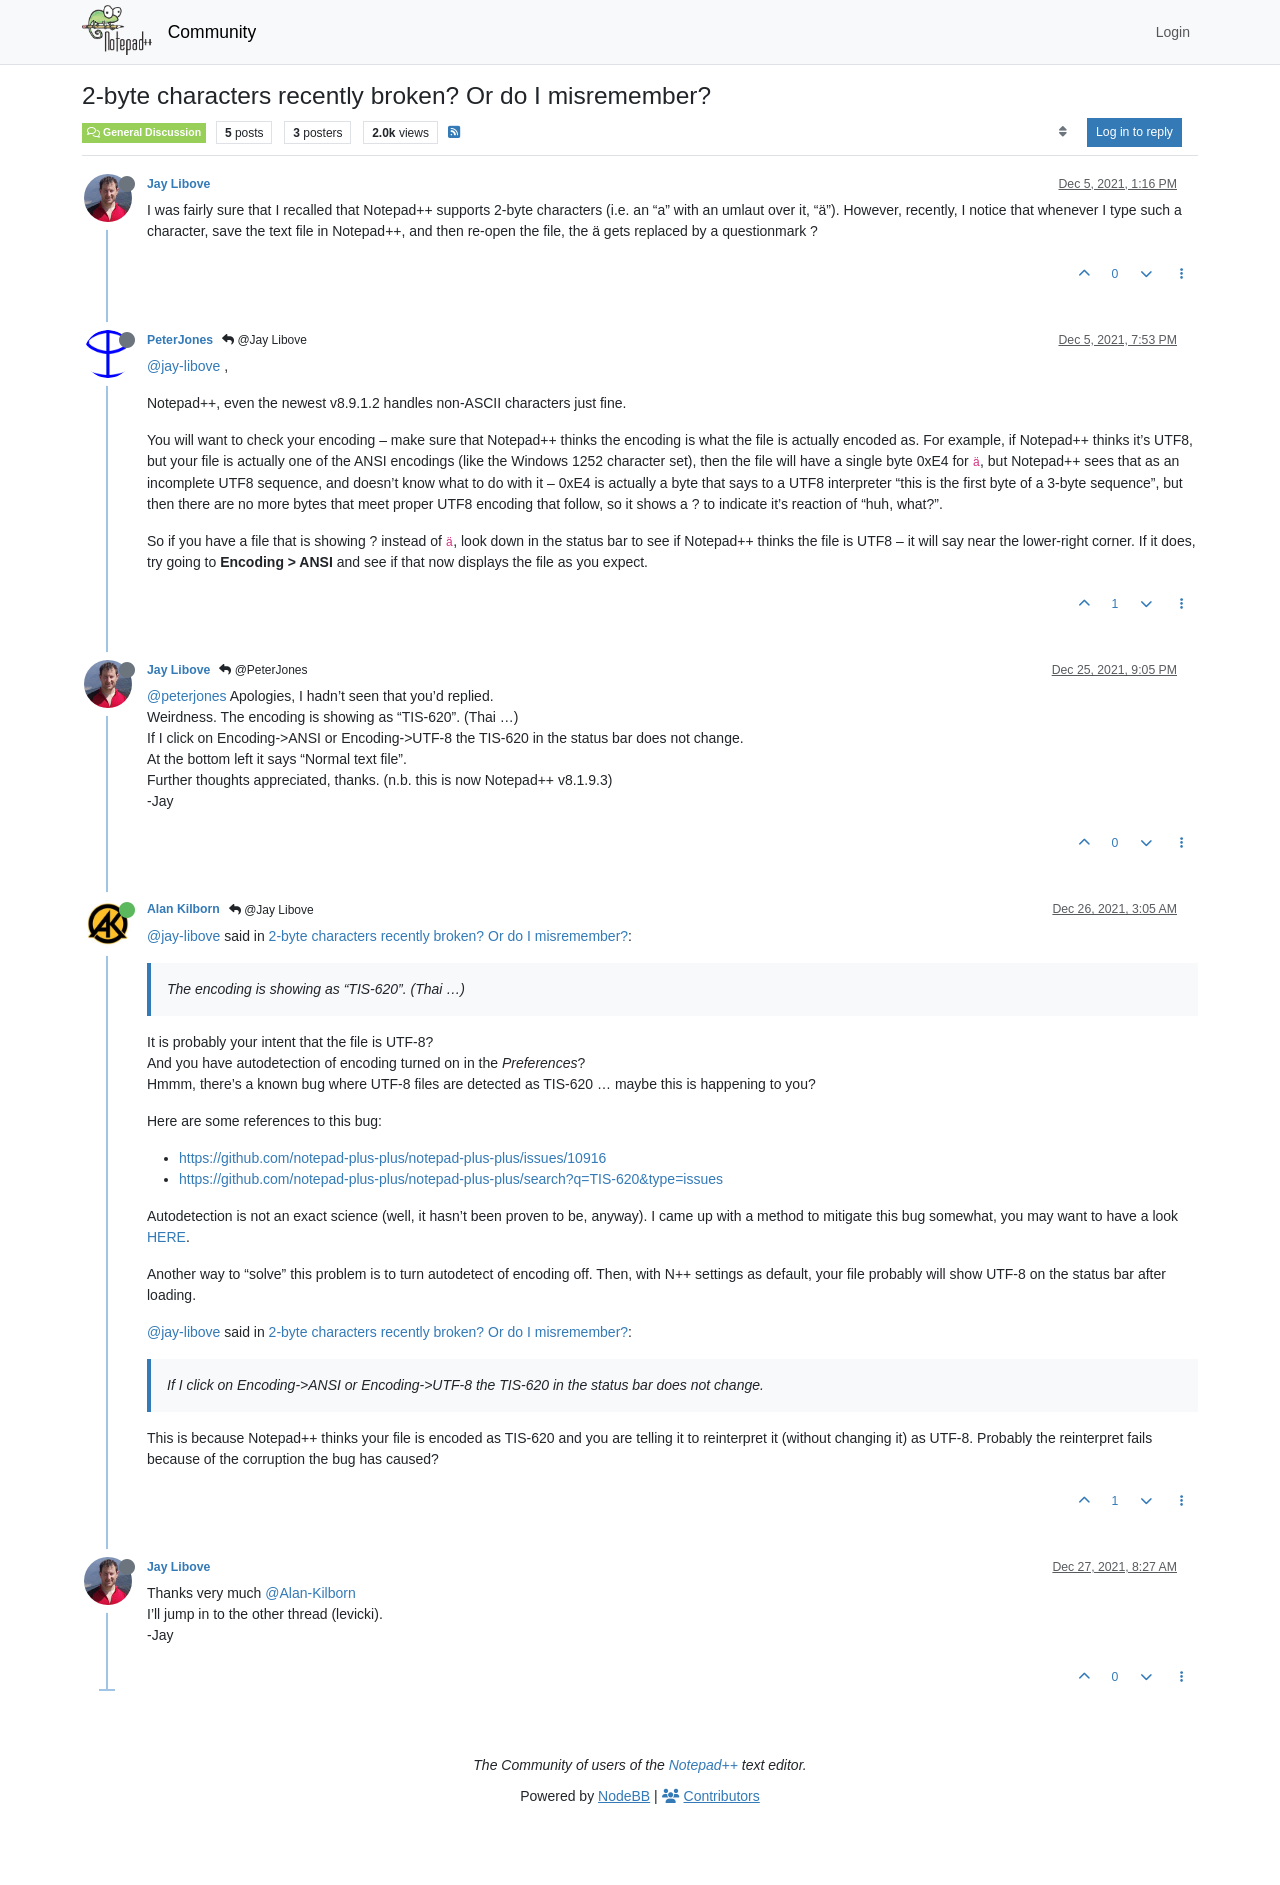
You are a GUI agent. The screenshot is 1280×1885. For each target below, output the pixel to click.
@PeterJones (263, 670)
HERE (166, 1237)
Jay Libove (178, 184)
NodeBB (624, 1796)
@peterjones (187, 696)
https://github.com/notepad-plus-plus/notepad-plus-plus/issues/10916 (392, 1158)
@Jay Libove (264, 340)
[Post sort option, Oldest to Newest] (1062, 132)
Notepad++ (703, 1765)
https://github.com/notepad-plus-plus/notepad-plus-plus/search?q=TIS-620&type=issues (451, 1179)
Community (212, 32)
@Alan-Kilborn (310, 1593)
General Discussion (144, 132)
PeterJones (180, 340)
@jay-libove (183, 366)
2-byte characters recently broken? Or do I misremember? (448, 936)
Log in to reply (1134, 132)
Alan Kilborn (183, 909)
